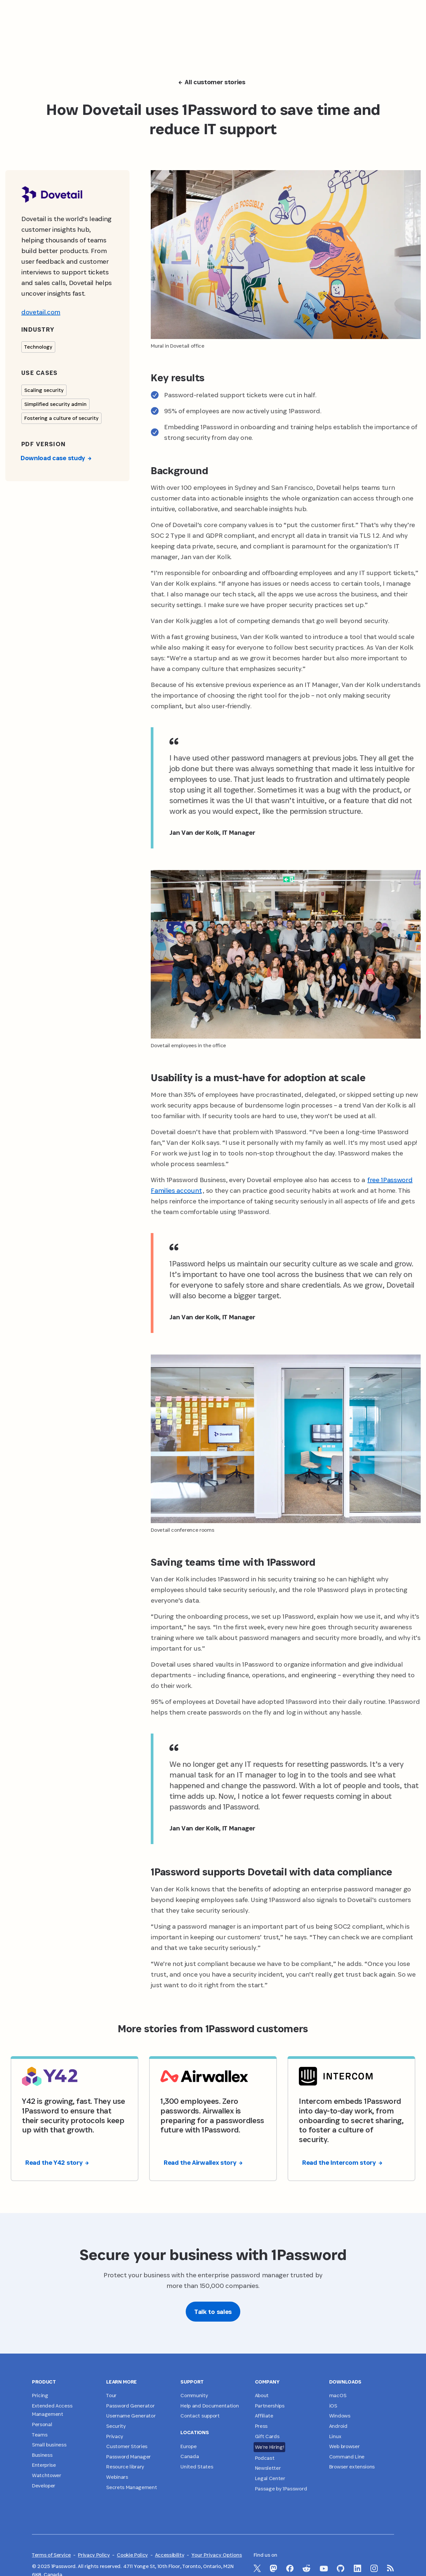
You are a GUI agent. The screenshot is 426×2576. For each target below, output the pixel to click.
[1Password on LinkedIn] (357, 2568)
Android (338, 2425)
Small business (49, 2444)
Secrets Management (131, 2487)
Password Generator (130, 2405)
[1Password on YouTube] (324, 2569)
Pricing (40, 2395)
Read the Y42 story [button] (57, 2162)
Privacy (114, 2436)
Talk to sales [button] (213, 2311)
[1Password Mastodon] (273, 2568)
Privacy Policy (94, 2554)
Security (115, 2425)
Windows (339, 2415)
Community (194, 2395)
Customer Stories (126, 2446)
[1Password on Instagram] (374, 2568)
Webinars (117, 2476)
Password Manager (128, 2456)
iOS (333, 2405)
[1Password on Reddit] (307, 2568)
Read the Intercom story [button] (342, 2162)
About (262, 2395)
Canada (189, 2456)
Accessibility (169, 2554)
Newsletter (268, 2467)
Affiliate (264, 2415)
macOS (337, 2395)
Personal (42, 2424)
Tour (111, 2395)
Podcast (265, 2457)
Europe (188, 2446)
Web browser (344, 2446)
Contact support (199, 2415)
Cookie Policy (132, 2554)
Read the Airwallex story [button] (203, 2162)
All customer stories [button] (211, 82)
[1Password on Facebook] (290, 2568)
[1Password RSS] (390, 2568)
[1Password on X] (257, 2568)
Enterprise (44, 2464)
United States (196, 2466)
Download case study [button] (56, 458)
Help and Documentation (209, 2405)
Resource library (125, 2466)
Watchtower (46, 2475)
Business (42, 2454)
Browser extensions (352, 2466)
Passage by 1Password (281, 2488)
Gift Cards (267, 2436)
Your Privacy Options (216, 2554)
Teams (39, 2434)
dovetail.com (40, 312)
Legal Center (270, 2478)
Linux (335, 2436)
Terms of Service (51, 2554)
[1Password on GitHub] (340, 2568)
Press (261, 2425)
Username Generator (130, 2415)
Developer (43, 2485)
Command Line (346, 2456)
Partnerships (270, 2405)
